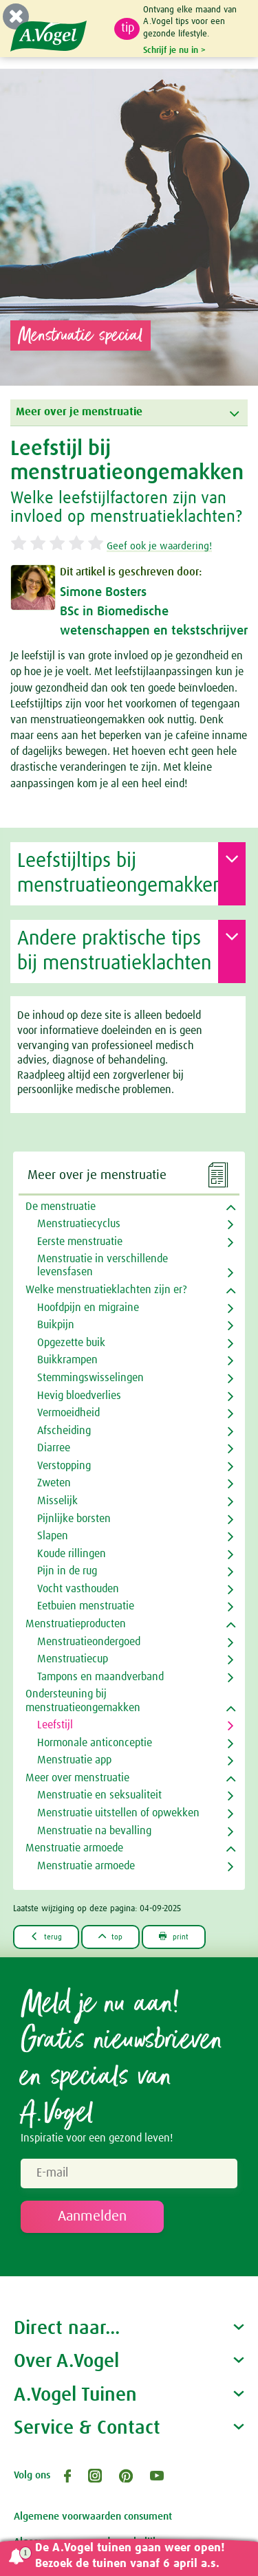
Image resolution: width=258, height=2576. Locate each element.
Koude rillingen (71, 1553)
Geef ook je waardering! (159, 546)
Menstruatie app (74, 1759)
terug (46, 1936)
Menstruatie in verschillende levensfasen (102, 1265)
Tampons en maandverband (100, 1676)
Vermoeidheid (68, 1412)
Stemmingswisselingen (90, 1377)
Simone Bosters (103, 592)
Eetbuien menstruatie (85, 1605)
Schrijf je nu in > (174, 50)
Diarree (53, 1447)
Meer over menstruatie (77, 1777)
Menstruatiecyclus (78, 1223)
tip (127, 28)
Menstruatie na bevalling (94, 1830)
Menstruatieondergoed (88, 1641)
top (110, 1936)
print (174, 1936)
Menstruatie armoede (74, 1847)
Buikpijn (55, 1324)
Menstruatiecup (72, 1658)
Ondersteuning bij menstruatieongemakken (82, 1700)
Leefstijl (55, 1724)
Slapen (52, 1535)
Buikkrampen (67, 1359)
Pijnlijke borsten (74, 1518)
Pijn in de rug (67, 1570)
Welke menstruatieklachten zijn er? (106, 1289)
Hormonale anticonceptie (94, 1742)
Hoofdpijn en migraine (88, 1307)
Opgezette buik (71, 1342)
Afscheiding (64, 1430)
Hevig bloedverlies (79, 1395)
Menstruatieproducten (75, 1623)
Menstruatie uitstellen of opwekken (118, 1812)
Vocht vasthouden (78, 1588)
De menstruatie (60, 1206)
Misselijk (57, 1500)
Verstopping (64, 1465)
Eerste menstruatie (79, 1241)
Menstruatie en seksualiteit (99, 1795)
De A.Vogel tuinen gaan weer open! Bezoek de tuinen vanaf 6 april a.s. (130, 2556)
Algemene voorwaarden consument (93, 2516)
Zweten (54, 1482)
